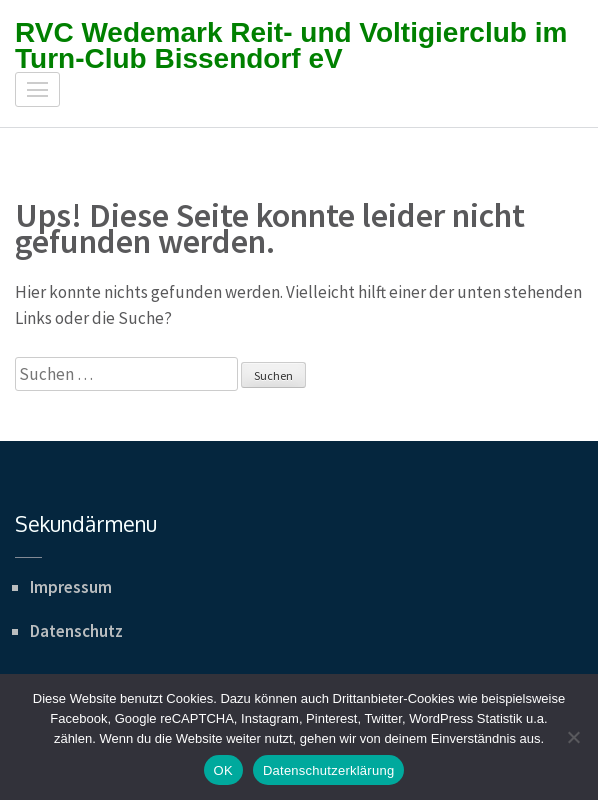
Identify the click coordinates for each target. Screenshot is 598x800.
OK (223, 770)
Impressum (71, 587)
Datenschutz (76, 631)
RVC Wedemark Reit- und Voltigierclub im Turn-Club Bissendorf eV (291, 45)
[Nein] (573, 737)
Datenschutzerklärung (328, 770)
